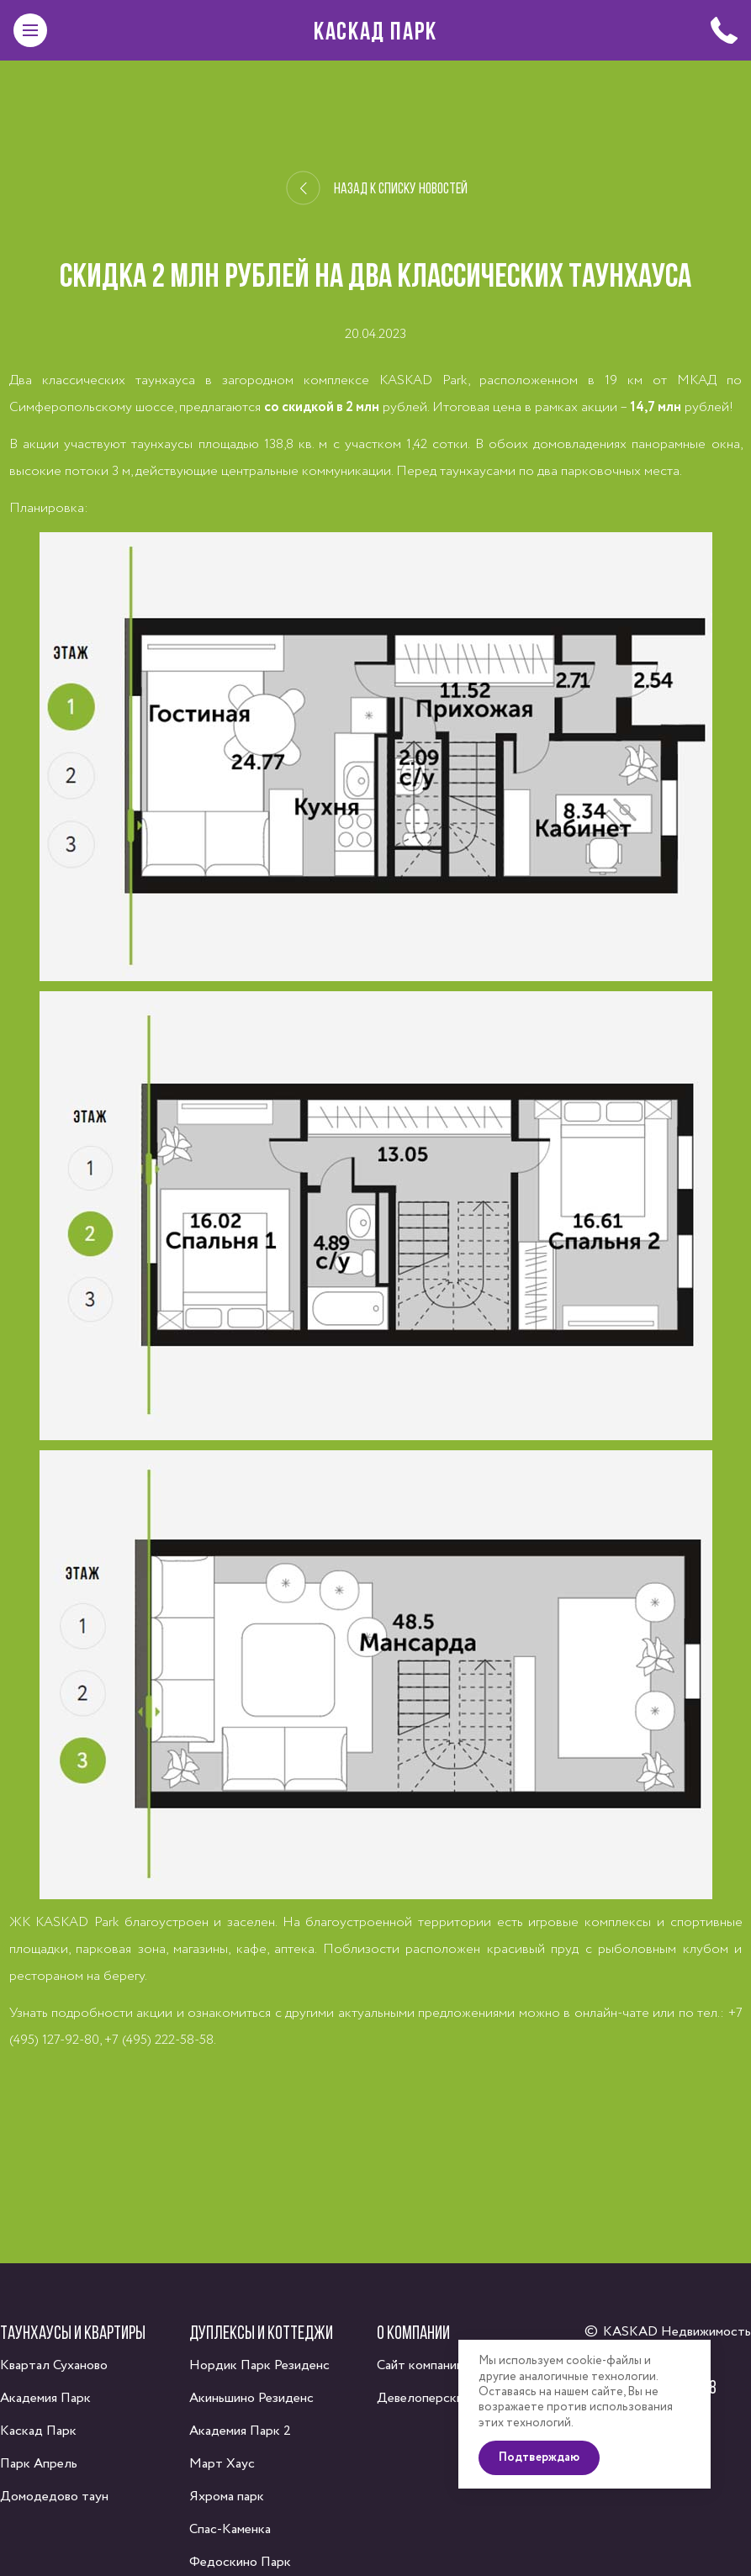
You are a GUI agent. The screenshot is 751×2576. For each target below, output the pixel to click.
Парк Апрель (38, 2463)
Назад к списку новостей (377, 188)
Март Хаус (222, 2463)
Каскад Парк (375, 30)
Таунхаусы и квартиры (72, 2332)
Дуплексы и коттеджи (261, 2332)
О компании (413, 2332)
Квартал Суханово (54, 2365)
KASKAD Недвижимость (677, 2331)
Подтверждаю (546, 2477)
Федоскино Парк (240, 2562)
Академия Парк (45, 2398)
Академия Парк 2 (240, 2431)
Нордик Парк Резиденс (259, 2365)
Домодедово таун (54, 2496)
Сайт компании (420, 2365)
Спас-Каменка (230, 2529)
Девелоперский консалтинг (458, 2398)
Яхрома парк (226, 2496)
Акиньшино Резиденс (251, 2398)
